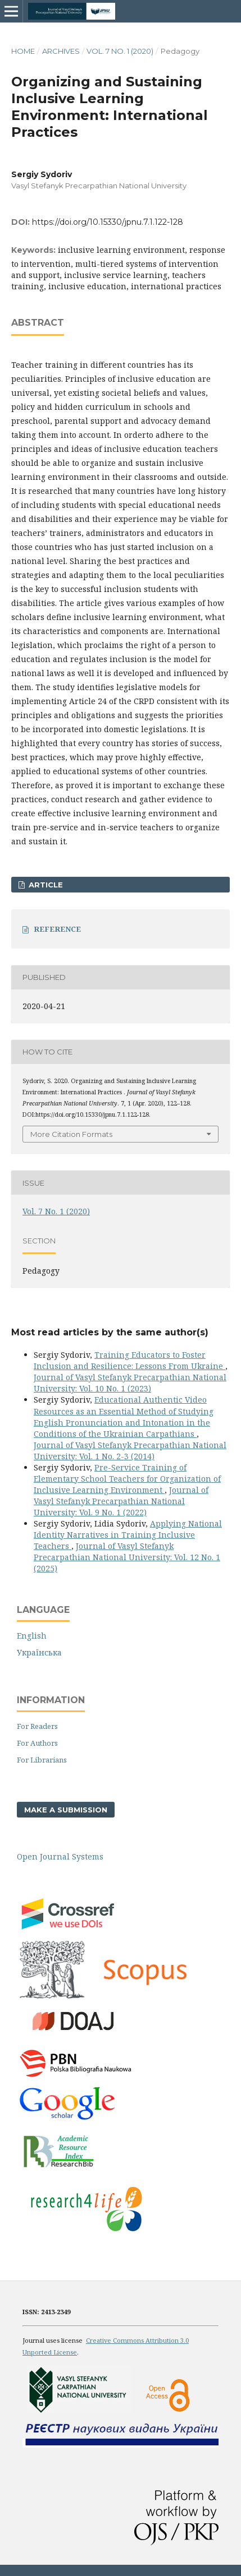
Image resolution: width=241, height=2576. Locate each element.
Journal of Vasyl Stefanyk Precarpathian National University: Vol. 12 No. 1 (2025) (127, 1557)
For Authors (37, 1743)
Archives (61, 51)
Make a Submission (65, 1809)
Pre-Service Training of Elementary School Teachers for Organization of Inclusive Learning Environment (127, 1478)
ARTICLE (44, 884)
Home (23, 51)
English (32, 1635)
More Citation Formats (71, 1134)
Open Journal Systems (60, 1856)
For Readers (37, 1726)
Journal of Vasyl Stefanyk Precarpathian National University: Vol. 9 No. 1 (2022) (121, 1501)
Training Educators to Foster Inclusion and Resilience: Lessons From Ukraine (129, 1360)
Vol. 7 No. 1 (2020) (120, 51)
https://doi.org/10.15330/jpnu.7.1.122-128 (107, 222)
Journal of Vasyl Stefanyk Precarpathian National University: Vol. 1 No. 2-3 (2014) (130, 1451)
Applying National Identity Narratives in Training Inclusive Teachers (128, 1534)
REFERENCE (57, 929)
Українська (39, 1652)
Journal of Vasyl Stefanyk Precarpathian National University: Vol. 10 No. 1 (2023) (130, 1383)
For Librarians (42, 1760)
